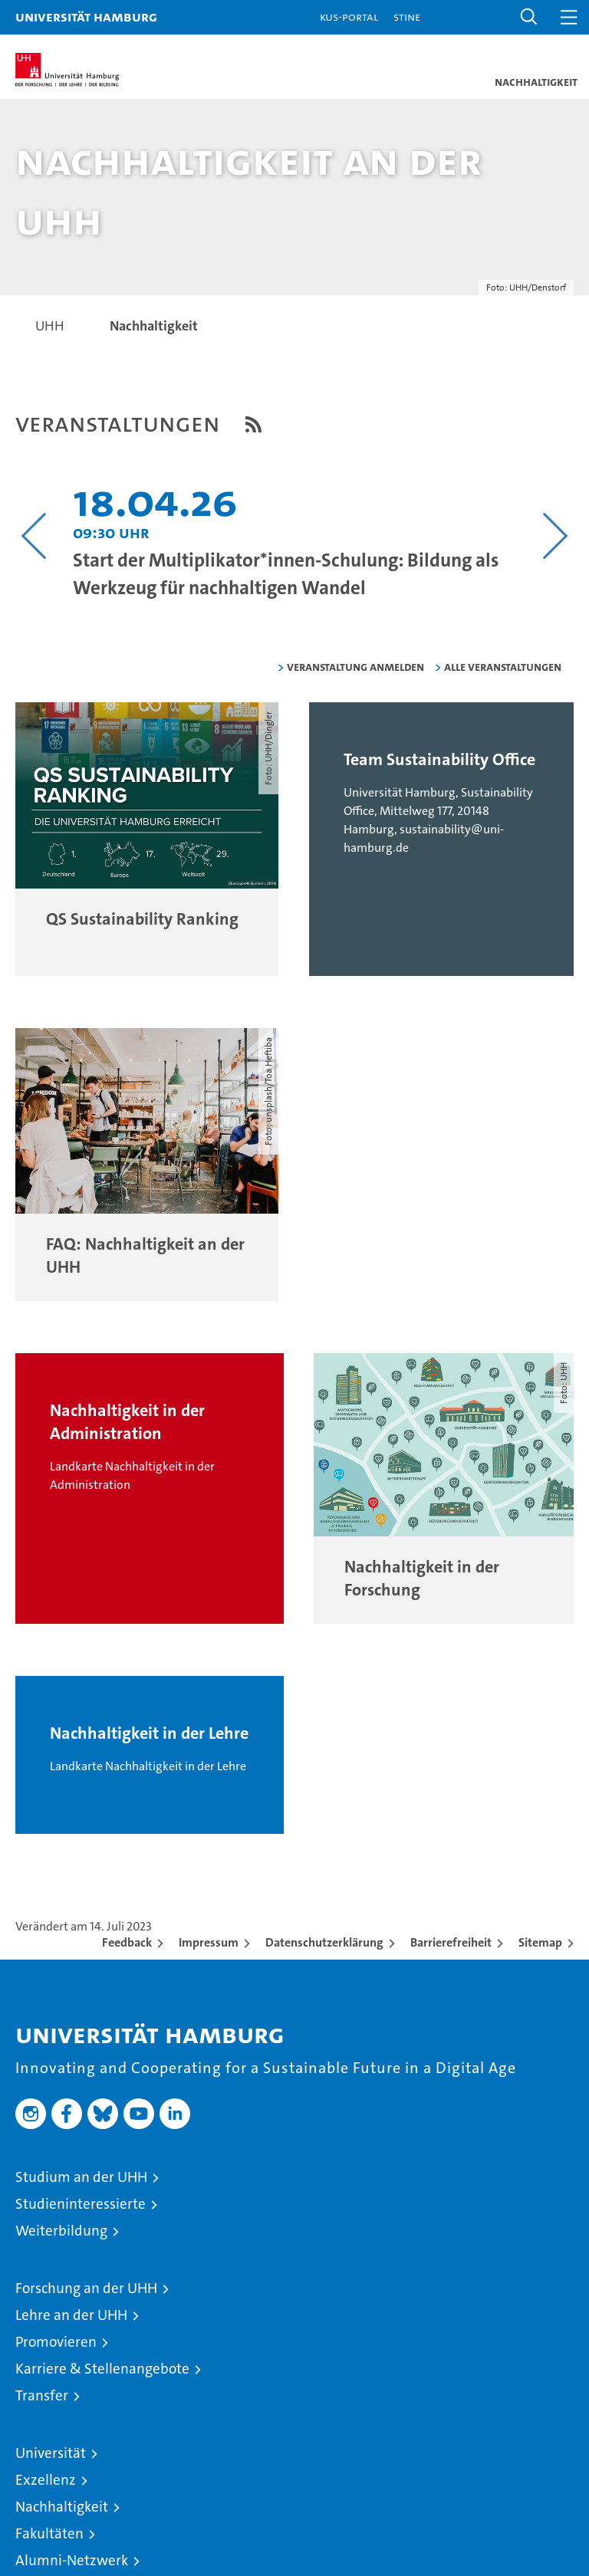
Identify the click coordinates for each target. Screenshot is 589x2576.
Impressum (209, 1942)
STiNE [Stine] (406, 16)
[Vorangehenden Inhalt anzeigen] (34, 536)
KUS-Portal (349, 16)
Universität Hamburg (86, 16)
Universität (50, 2453)
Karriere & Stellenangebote (102, 2368)
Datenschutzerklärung (324, 1942)
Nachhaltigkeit (61, 2506)
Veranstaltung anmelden (355, 667)
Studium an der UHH (81, 2177)
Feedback (127, 1942)
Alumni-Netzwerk (71, 2560)
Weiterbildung (61, 2230)
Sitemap (540, 1942)
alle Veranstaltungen (502, 667)
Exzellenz (45, 2479)
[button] (529, 17)
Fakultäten (49, 2533)
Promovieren (56, 2341)
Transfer (41, 2395)
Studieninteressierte (80, 2203)
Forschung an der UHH (86, 2288)
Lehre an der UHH (71, 2315)
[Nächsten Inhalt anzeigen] (555, 536)
